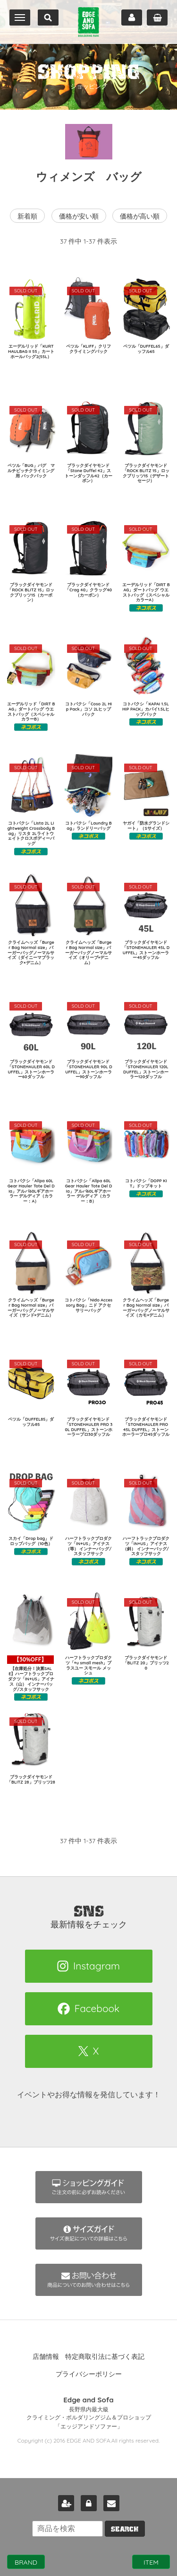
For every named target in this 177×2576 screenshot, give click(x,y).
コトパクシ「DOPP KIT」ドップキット (146, 1183)
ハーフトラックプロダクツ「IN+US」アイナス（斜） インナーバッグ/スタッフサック (146, 1546)
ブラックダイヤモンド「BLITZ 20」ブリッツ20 (146, 1662)
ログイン (89, 2503)
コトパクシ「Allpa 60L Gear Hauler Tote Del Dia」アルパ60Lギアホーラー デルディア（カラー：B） (88, 1191)
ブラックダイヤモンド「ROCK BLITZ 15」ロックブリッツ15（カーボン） (31, 592)
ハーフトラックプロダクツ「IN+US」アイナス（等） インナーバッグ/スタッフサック (88, 1546)
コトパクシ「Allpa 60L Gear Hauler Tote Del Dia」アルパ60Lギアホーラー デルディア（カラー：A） (31, 1191)
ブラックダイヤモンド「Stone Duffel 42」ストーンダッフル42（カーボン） (88, 473)
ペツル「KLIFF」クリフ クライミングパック (91, 348)
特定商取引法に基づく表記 (104, 2356)
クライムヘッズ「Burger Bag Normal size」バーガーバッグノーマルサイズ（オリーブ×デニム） (88, 952)
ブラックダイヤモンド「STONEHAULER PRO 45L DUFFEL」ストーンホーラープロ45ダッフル (145, 1426)
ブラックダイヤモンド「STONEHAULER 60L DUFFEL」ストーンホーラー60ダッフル (31, 1069)
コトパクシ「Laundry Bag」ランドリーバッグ (88, 825)
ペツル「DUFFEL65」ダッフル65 (146, 348)
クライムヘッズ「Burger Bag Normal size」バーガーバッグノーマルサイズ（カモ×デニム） (146, 1307)
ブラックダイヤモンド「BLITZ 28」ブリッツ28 (31, 1779)
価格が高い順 (140, 216)
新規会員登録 (66, 2503)
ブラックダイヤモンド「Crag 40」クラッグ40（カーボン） (88, 590)
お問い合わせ (111, 2503)
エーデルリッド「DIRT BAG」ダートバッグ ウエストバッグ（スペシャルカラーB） (31, 711)
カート (157, 17)
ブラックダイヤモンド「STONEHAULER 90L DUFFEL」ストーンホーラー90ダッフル (88, 1069)
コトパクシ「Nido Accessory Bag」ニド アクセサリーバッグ (88, 1305)
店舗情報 (46, 2356)
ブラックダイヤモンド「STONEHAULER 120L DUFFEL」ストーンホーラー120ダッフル (146, 1069)
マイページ (131, 17)
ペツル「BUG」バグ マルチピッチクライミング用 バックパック (31, 470)
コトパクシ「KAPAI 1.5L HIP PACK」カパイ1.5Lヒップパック (145, 709)
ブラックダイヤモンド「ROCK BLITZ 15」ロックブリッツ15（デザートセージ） (146, 473)
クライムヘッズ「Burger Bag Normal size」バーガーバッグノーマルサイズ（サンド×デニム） (31, 1307)
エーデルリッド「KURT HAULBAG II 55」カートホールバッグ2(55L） (31, 351)
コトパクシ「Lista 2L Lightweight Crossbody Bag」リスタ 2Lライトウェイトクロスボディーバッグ (31, 833)
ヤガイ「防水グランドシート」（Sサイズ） (146, 825)
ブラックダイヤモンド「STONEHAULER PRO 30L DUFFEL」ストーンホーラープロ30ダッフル (89, 1426)
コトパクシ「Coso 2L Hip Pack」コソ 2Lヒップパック (88, 709)
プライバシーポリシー (89, 2374)
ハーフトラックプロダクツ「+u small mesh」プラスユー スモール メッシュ (88, 1665)
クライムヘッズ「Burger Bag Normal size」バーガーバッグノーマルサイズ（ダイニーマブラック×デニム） (31, 952)
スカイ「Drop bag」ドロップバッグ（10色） (30, 1541)
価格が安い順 (79, 216)
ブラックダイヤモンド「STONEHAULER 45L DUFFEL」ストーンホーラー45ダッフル (145, 950)
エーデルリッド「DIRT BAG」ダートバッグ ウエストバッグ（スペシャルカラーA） (146, 592)
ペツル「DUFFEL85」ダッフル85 (31, 1421)
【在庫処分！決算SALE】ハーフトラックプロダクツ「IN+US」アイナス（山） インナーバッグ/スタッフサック (30, 1673)
